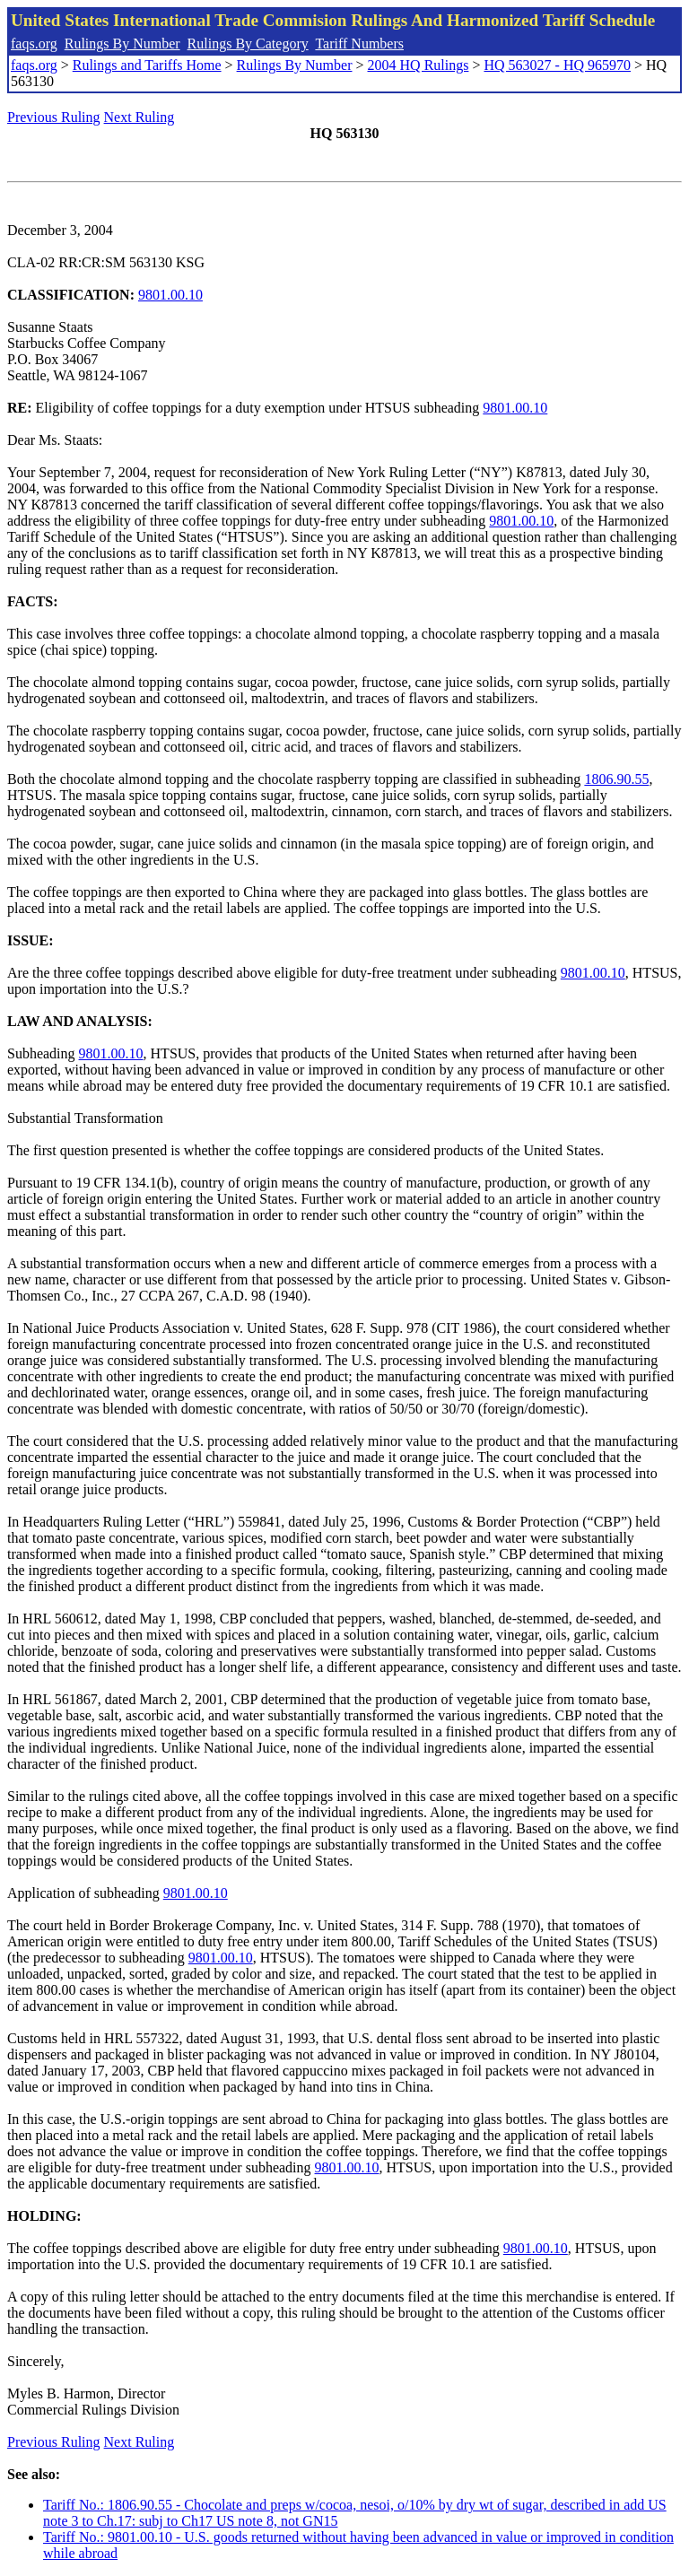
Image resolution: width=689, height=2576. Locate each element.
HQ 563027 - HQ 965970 (557, 65)
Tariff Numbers (359, 43)
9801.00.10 (170, 294)
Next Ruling (139, 117)
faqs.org (34, 43)
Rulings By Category (248, 43)
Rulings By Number (122, 43)
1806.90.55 (616, 779)
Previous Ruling (53, 117)
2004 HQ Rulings (418, 65)
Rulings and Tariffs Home (147, 65)
